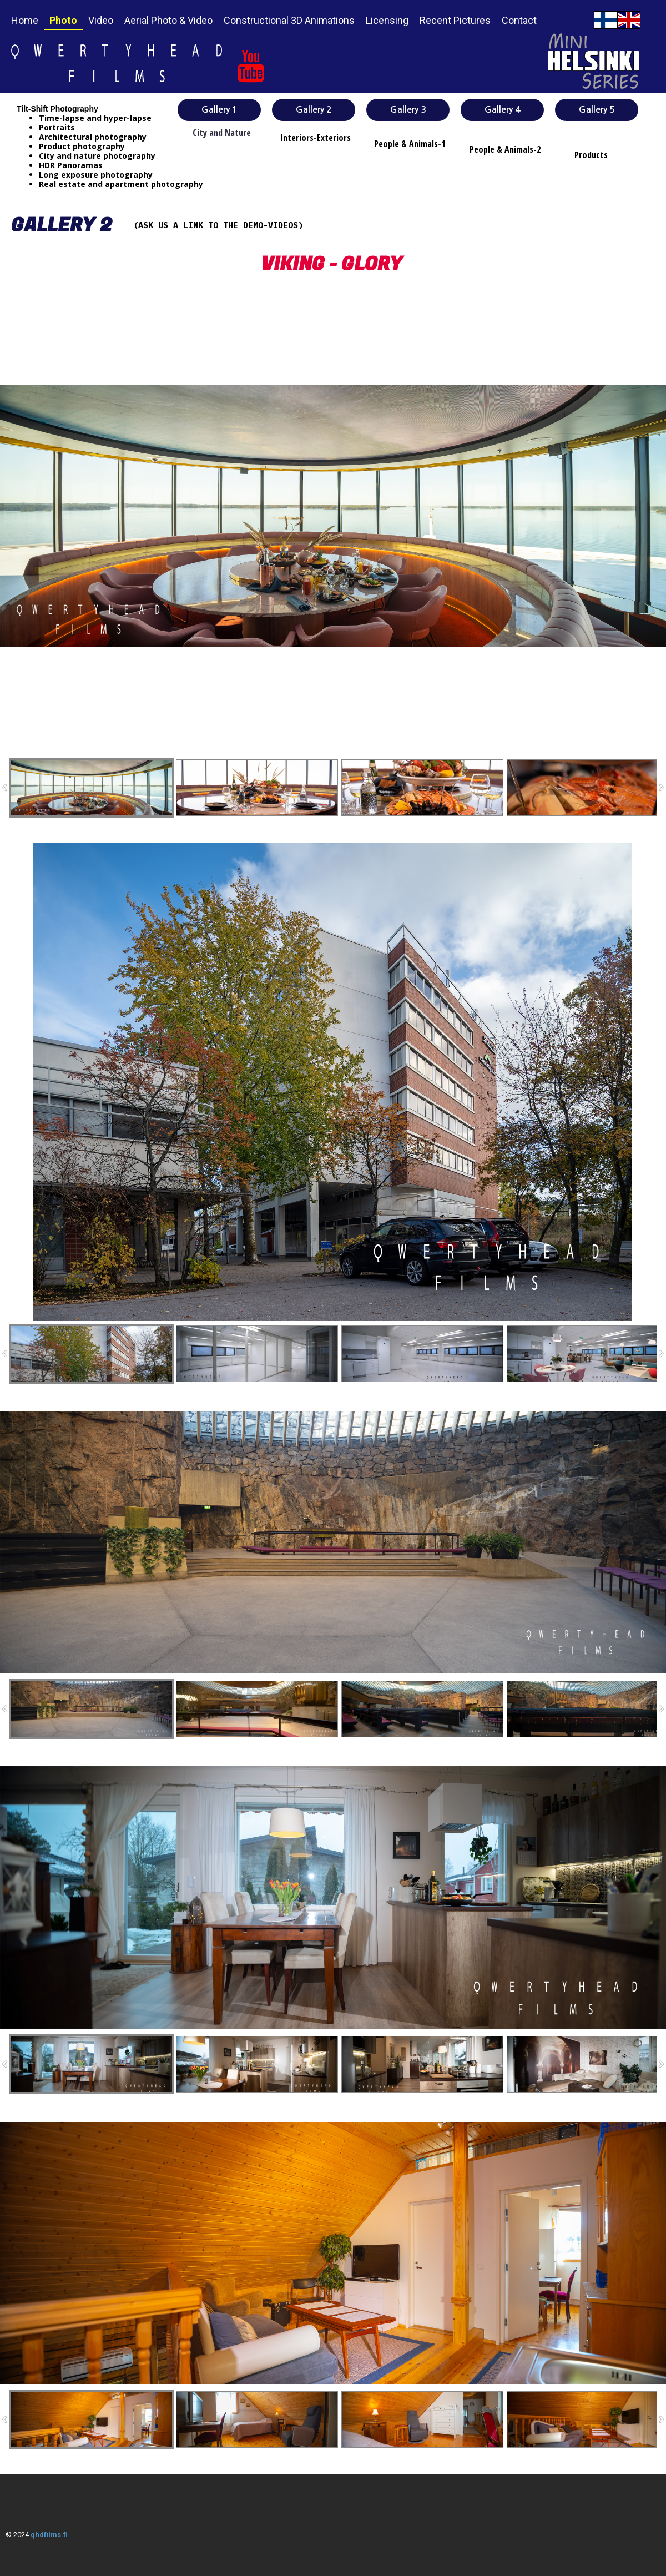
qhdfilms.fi (49, 2534)
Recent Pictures (455, 20)
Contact (519, 20)
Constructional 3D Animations (289, 20)
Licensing (387, 20)
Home (24, 20)
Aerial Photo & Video (168, 20)
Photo (63, 20)
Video (100, 20)
